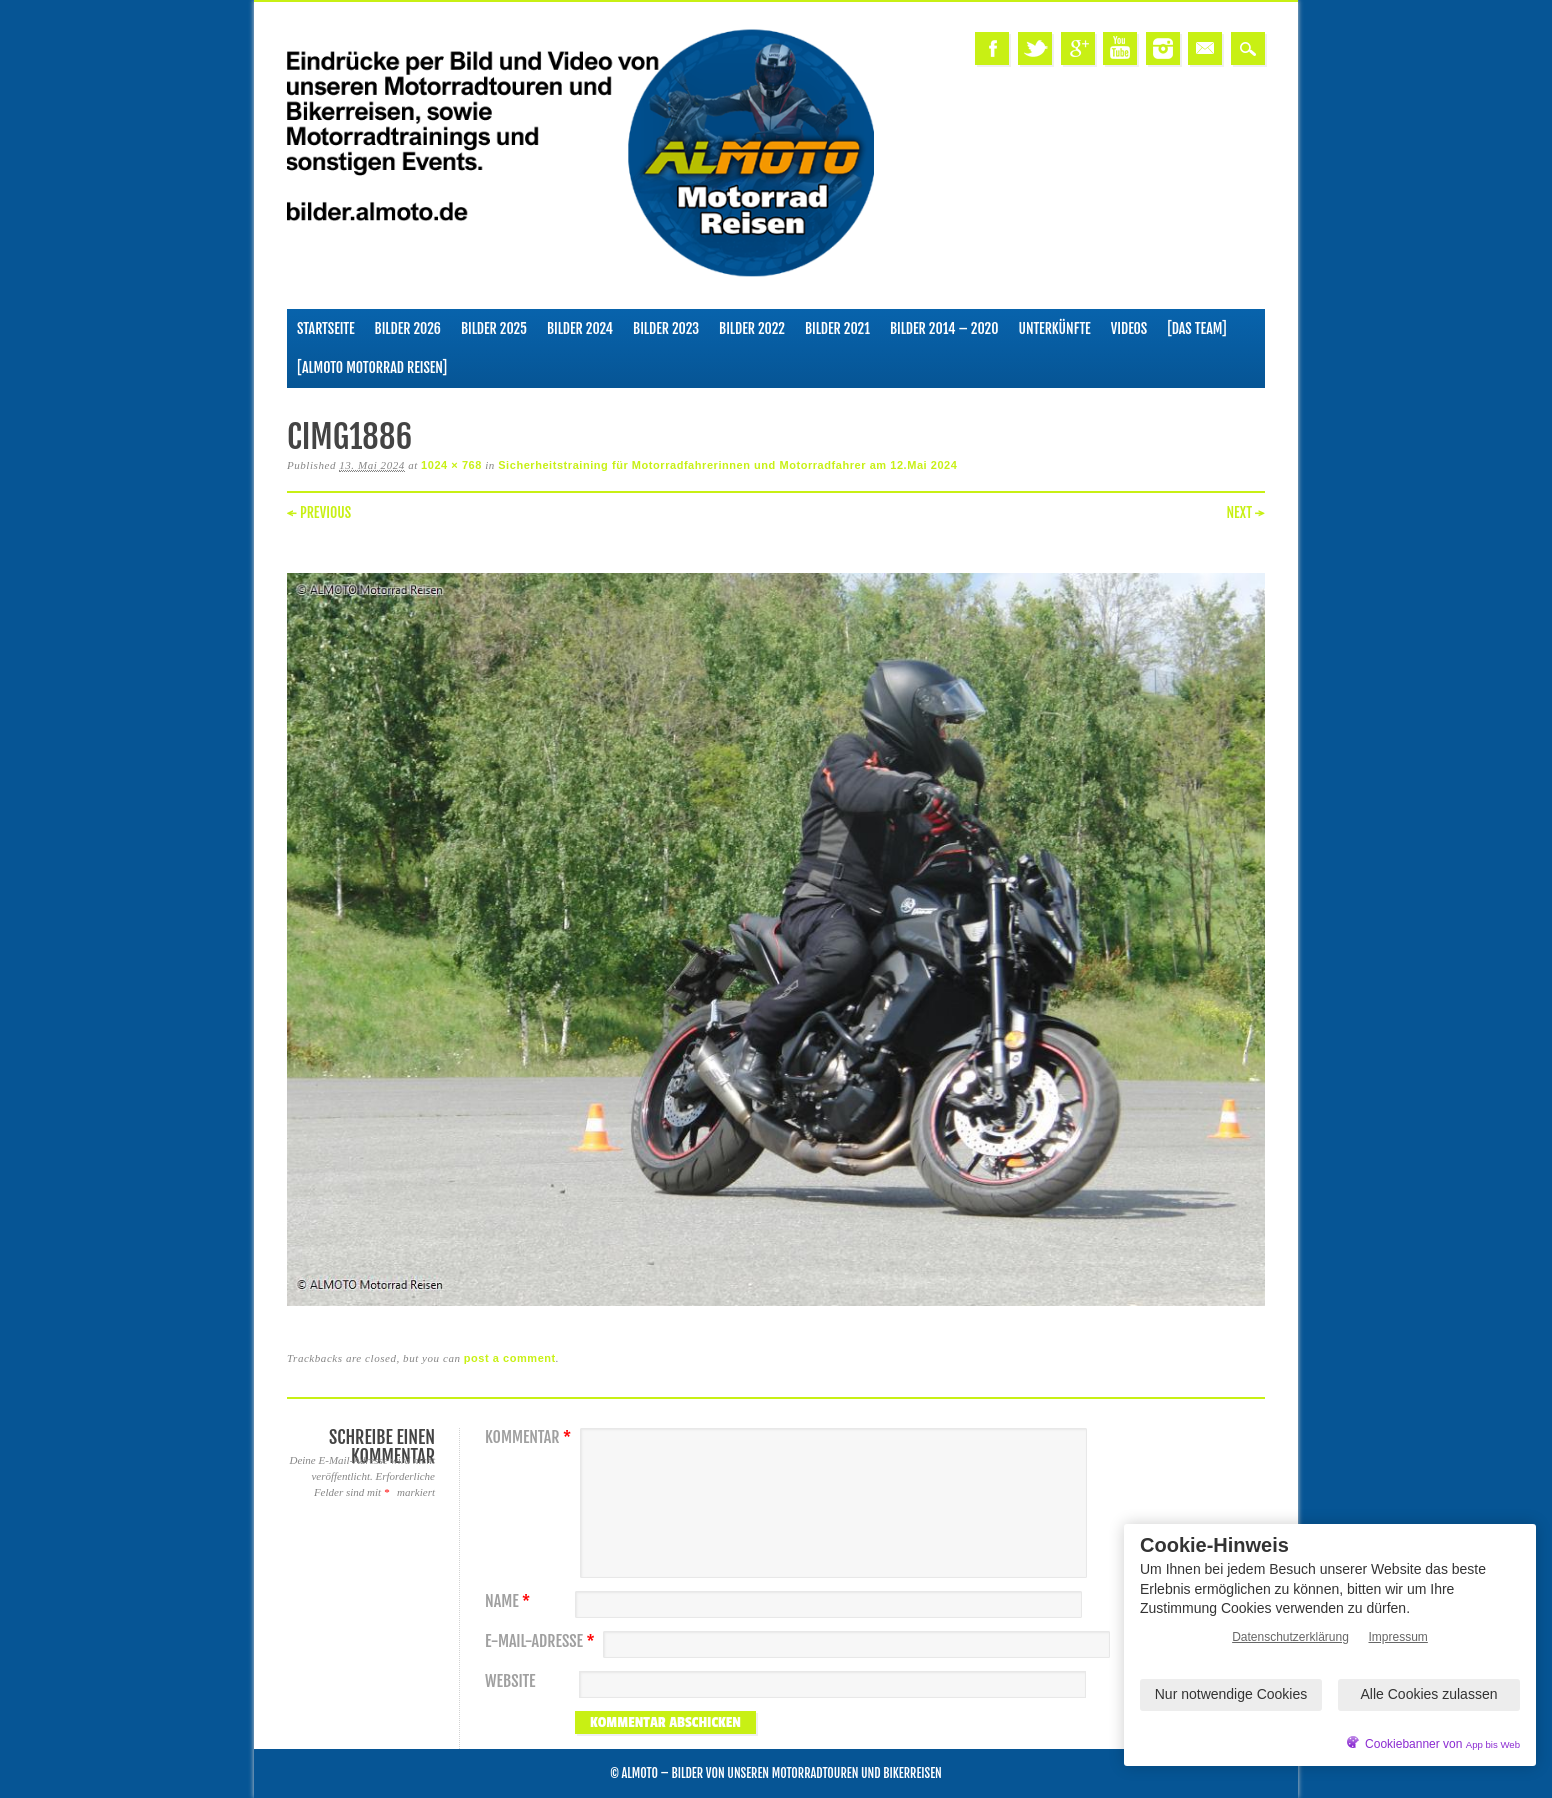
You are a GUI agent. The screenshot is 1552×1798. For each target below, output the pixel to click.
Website (510, 1681)
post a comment (510, 1358)
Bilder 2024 (580, 328)
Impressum (1398, 1637)
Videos (1129, 328)
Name (510, 1601)
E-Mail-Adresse (542, 1641)
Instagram (1163, 48)
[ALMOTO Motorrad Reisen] (372, 367)
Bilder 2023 (666, 328)
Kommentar (530, 1437)
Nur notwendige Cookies (1231, 1694)
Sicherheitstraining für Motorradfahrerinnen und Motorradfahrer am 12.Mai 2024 (727, 465)
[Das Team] (1196, 328)
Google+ (1078, 48)
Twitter (1035, 48)
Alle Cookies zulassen (1429, 1694)
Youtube (1120, 48)
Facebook (992, 48)
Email (1205, 48)
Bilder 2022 (752, 328)
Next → (1245, 512)
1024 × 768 (451, 465)
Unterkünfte (1055, 328)
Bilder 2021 (837, 328)
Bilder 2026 (408, 328)
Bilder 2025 (494, 328)
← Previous (319, 512)
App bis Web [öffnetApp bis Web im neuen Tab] (1493, 1744)
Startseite (326, 328)
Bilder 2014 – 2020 (944, 328)
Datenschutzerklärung (1290, 1637)
